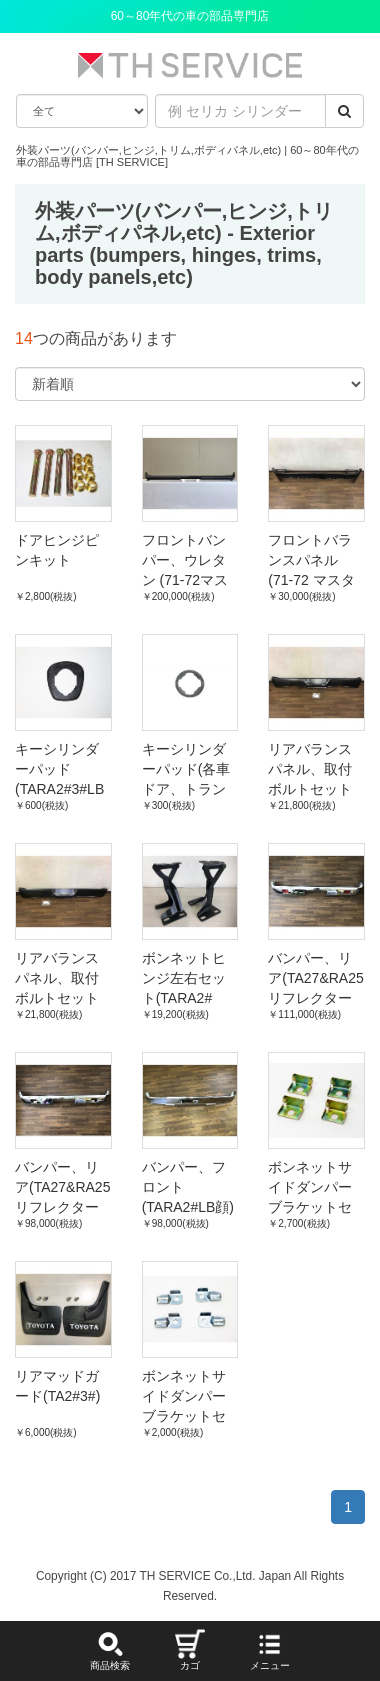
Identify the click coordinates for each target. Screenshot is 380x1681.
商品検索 (110, 1650)
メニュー (270, 1650)
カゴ (190, 1650)
